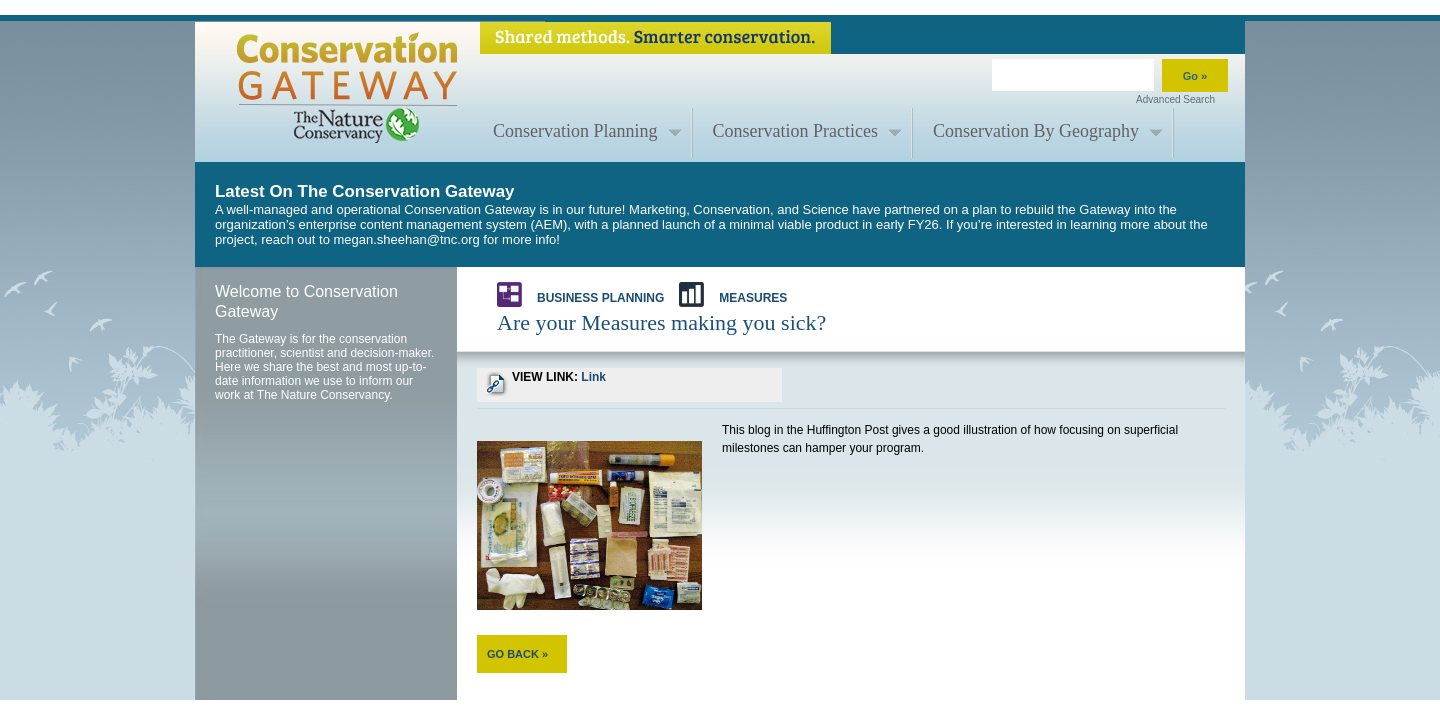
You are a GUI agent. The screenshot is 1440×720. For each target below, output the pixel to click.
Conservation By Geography (1036, 131)
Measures (733, 294)
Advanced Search (1175, 99)
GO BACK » (517, 654)
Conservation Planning (575, 131)
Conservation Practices (795, 131)
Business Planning (580, 294)
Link (593, 377)
